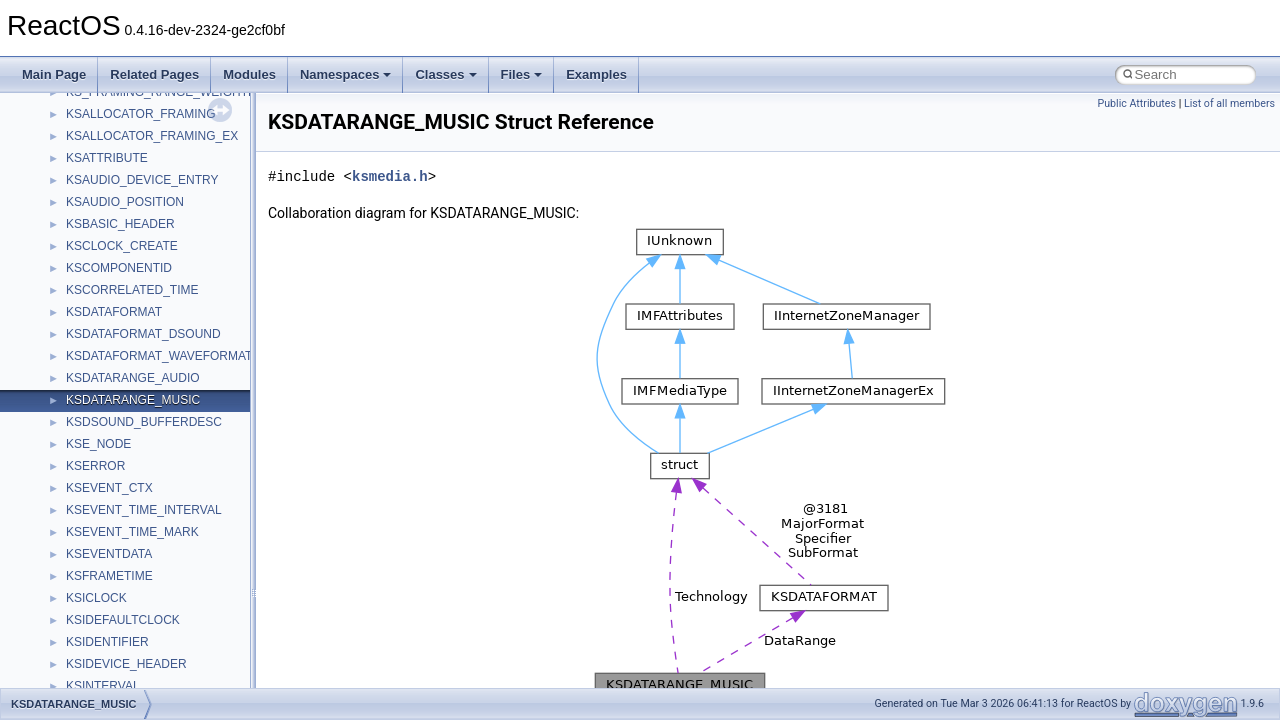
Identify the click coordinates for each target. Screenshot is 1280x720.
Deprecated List (76, 320)
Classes (445, 74)
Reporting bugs (74, 166)
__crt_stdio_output (115, 452)
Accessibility (98, 496)
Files (522, 74)
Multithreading (71, 232)
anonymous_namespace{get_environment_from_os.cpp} (216, 628)
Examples (596, 74)
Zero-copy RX (71, 188)
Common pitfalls (77, 122)
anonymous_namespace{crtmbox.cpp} (168, 584)
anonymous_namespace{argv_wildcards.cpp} (186, 540)
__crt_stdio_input (111, 430)
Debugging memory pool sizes (114, 144)
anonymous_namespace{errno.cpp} (160, 606)
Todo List (58, 298)
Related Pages (154, 74)
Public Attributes (1136, 103)
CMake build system (88, 100)
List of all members (1229, 103)
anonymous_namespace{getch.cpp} (161, 650)
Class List (76, 408)
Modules (249, 74)
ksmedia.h (390, 176)
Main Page (54, 74)
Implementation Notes (92, 276)
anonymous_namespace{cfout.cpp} (159, 562)
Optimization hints (81, 254)
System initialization (86, 210)
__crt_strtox (97, 474)
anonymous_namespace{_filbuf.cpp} (162, 518)
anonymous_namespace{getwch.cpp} (165, 672)
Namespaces (346, 74)
